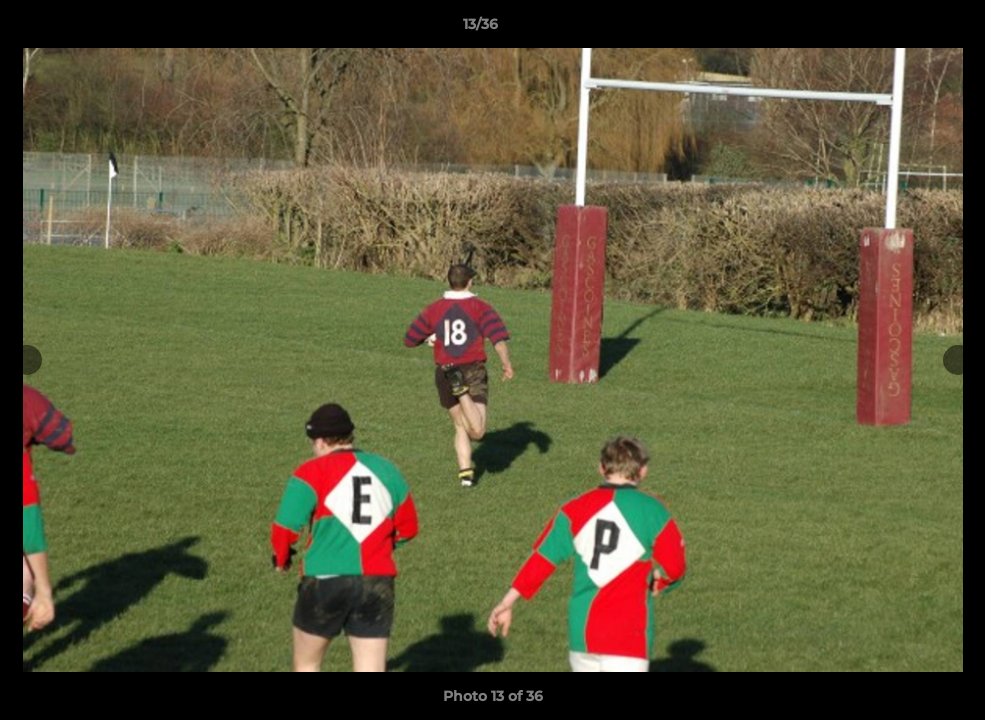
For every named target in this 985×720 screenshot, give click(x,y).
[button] (901, 29)
